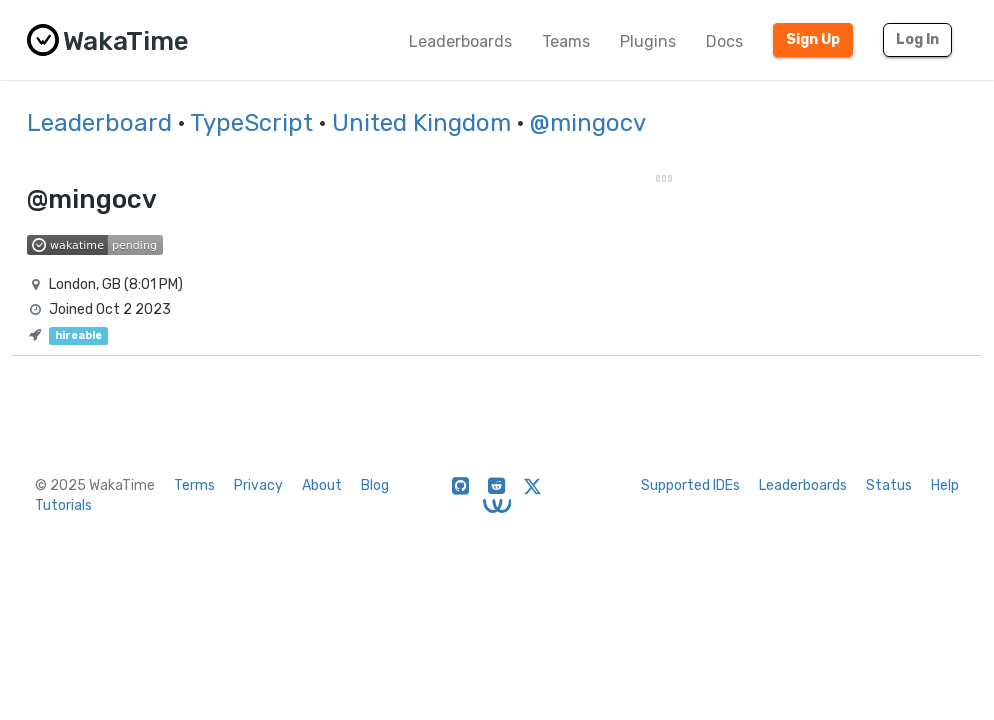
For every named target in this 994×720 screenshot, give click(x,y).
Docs (724, 41)
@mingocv (588, 123)
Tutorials (63, 505)
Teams (566, 41)
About (322, 485)
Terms (194, 485)
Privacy (258, 485)
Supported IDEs (690, 485)
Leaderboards (460, 41)
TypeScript (251, 123)
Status (889, 485)
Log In (917, 39)
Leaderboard (99, 123)
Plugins (648, 41)
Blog (375, 485)
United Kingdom (421, 123)
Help (945, 485)
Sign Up (813, 39)
